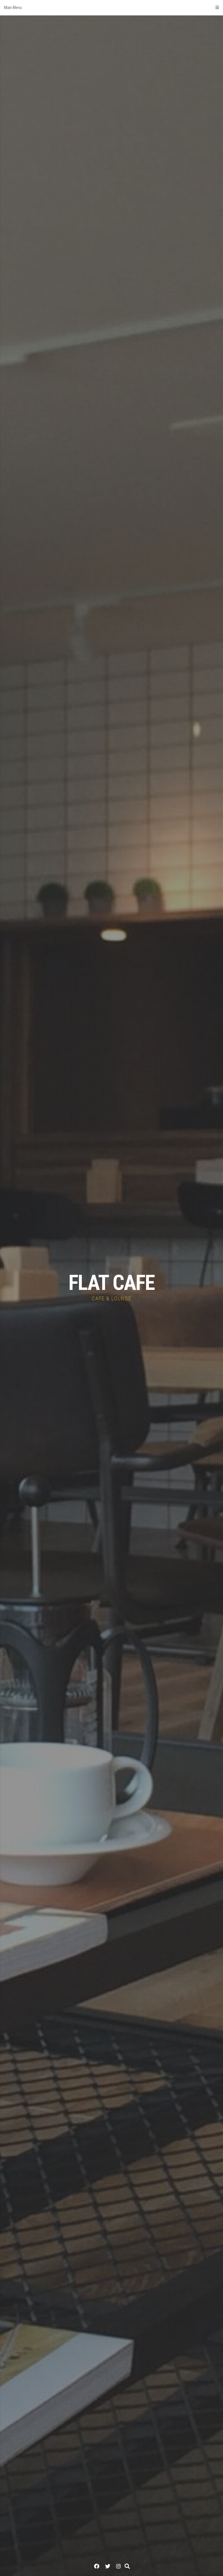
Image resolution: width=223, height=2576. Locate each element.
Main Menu (111, 7)
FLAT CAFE (111, 1282)
